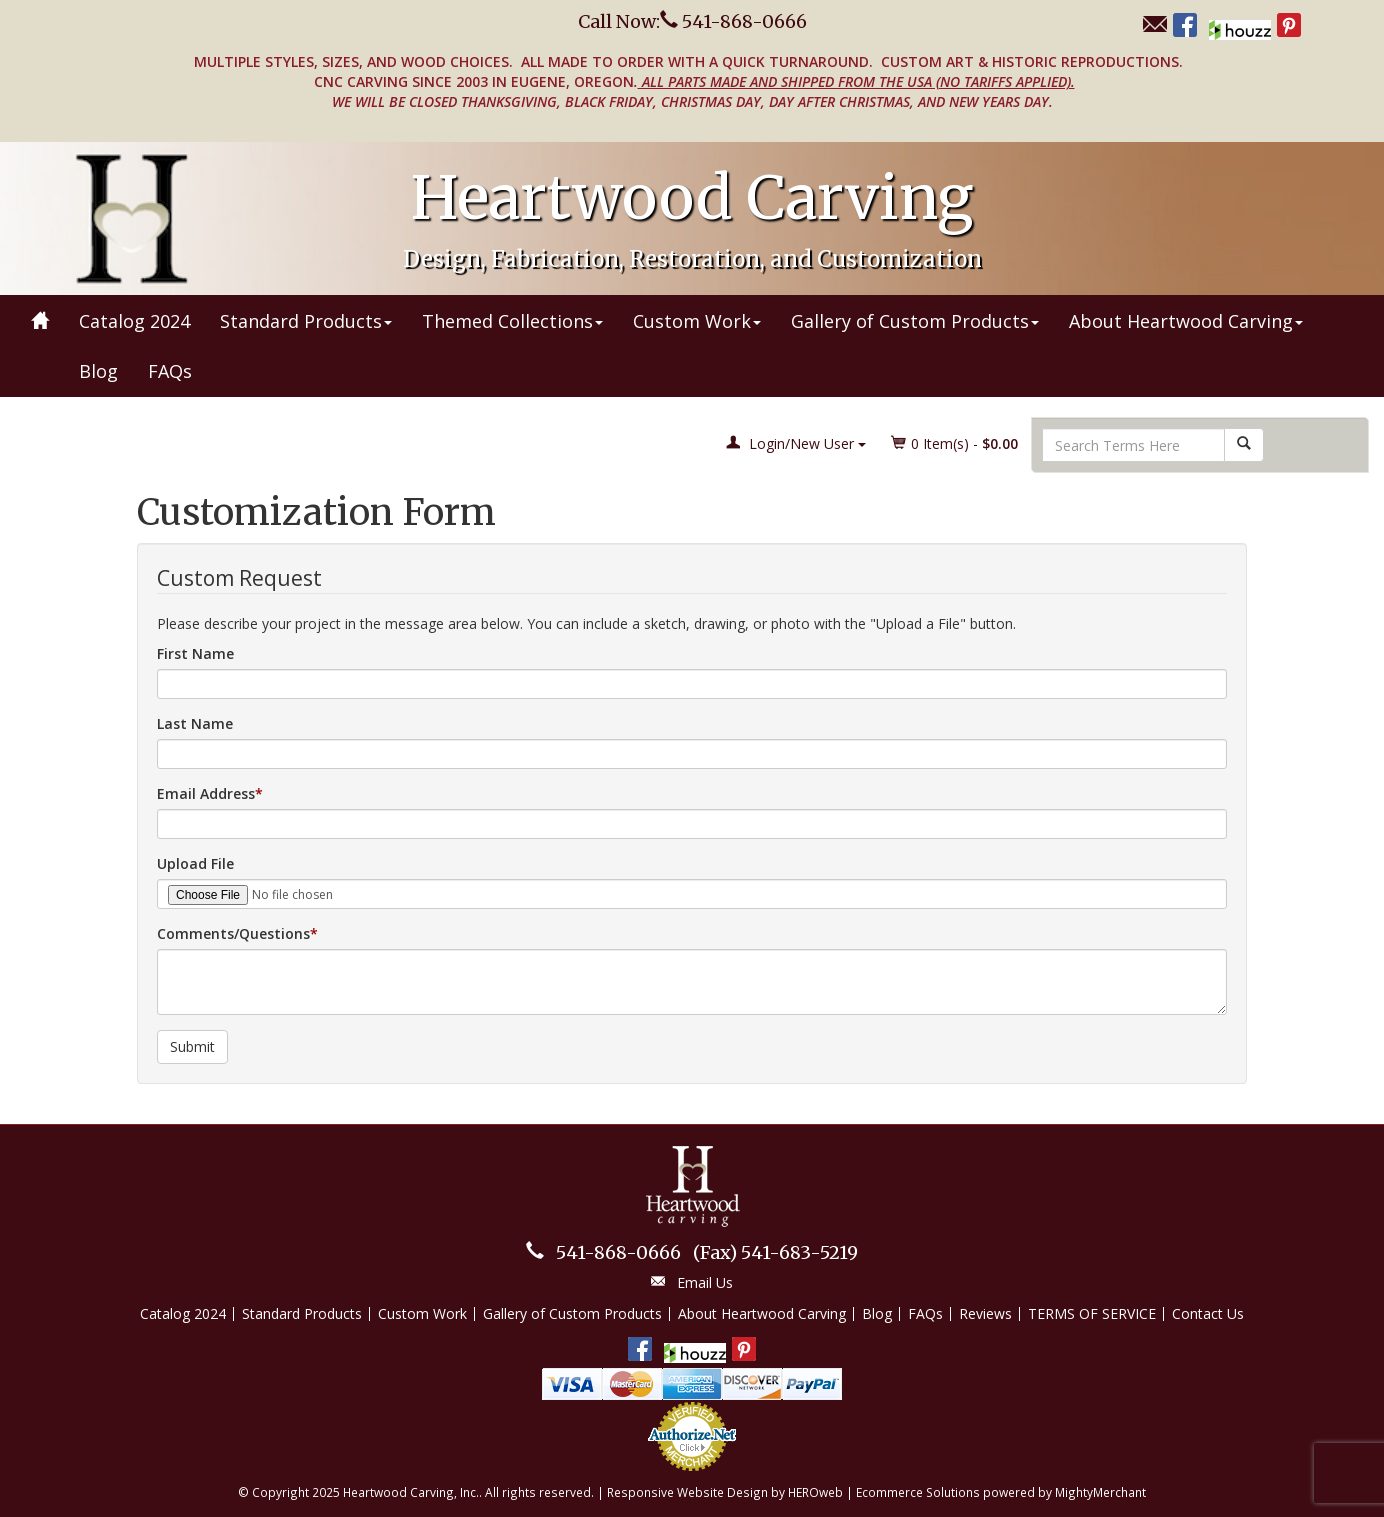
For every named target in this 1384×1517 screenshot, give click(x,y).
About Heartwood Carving (1186, 321)
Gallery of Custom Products (915, 321)
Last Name (195, 723)
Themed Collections (512, 321)
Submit (192, 1046)
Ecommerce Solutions (918, 1492)
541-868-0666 (618, 1252)
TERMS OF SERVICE (1092, 1313)
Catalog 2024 (134, 321)
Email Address (206, 793)
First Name (195, 653)
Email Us (705, 1282)
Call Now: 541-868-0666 (692, 21)
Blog (98, 371)
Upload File (195, 863)
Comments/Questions (233, 933)
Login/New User (796, 443)
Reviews (985, 1313)
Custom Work (697, 321)
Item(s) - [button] (955, 443)
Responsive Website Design (687, 1492)
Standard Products (306, 321)
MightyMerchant (1100, 1492)
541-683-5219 (775, 1252)
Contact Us (1208, 1313)
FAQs (170, 371)
